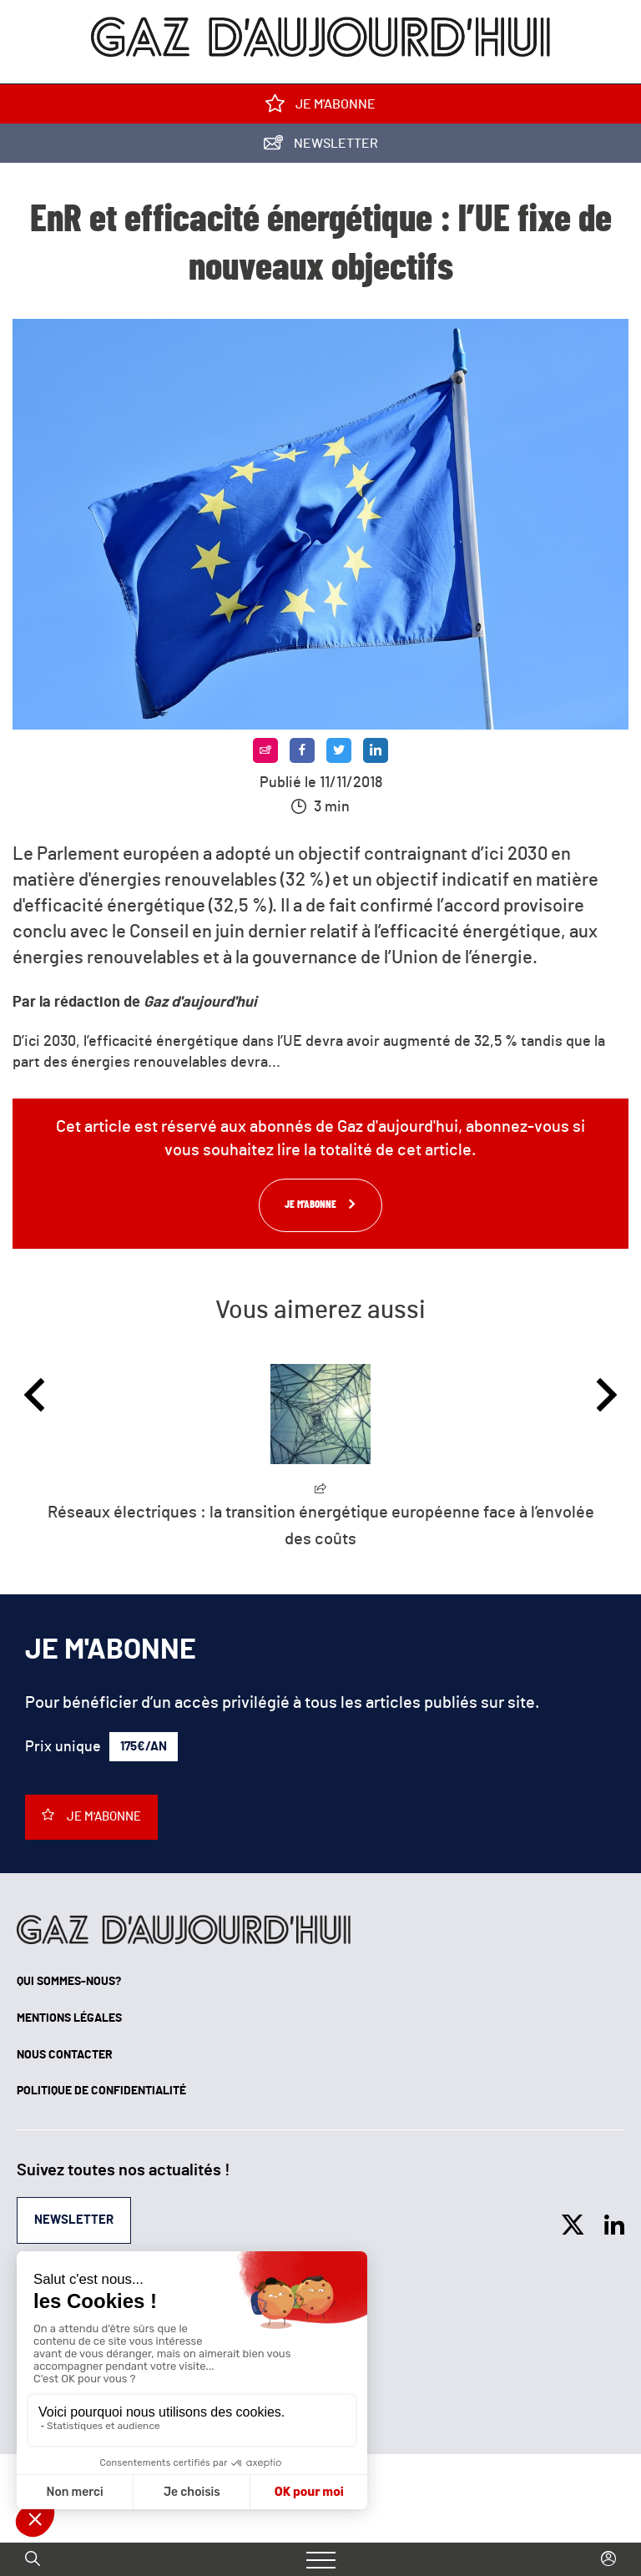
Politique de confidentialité (101, 2091)
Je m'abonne (320, 107)
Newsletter (321, 146)
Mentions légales (69, 2018)
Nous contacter (65, 2055)
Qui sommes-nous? (69, 1982)
